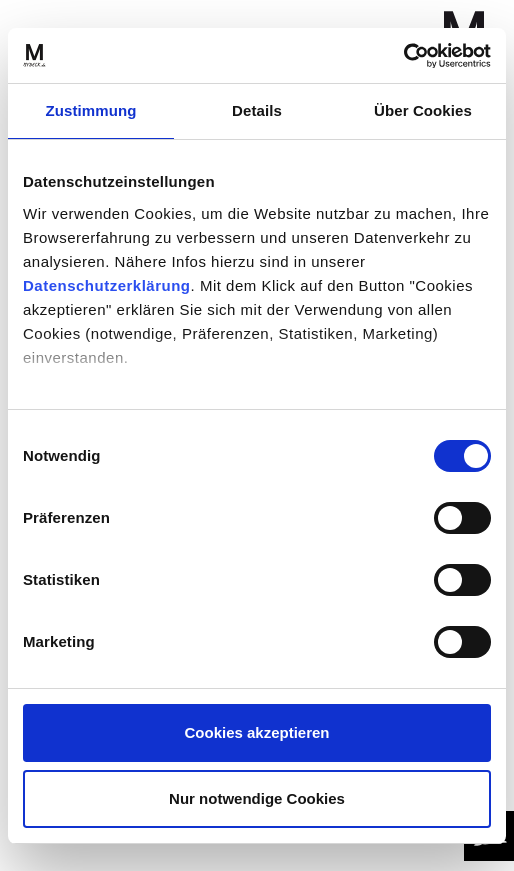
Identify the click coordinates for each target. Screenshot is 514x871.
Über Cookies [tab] (423, 110)
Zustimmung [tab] (91, 110)
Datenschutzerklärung (107, 285)
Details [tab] (257, 110)
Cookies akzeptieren (256, 732)
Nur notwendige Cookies (257, 798)
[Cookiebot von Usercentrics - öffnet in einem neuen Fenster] (403, 56)
